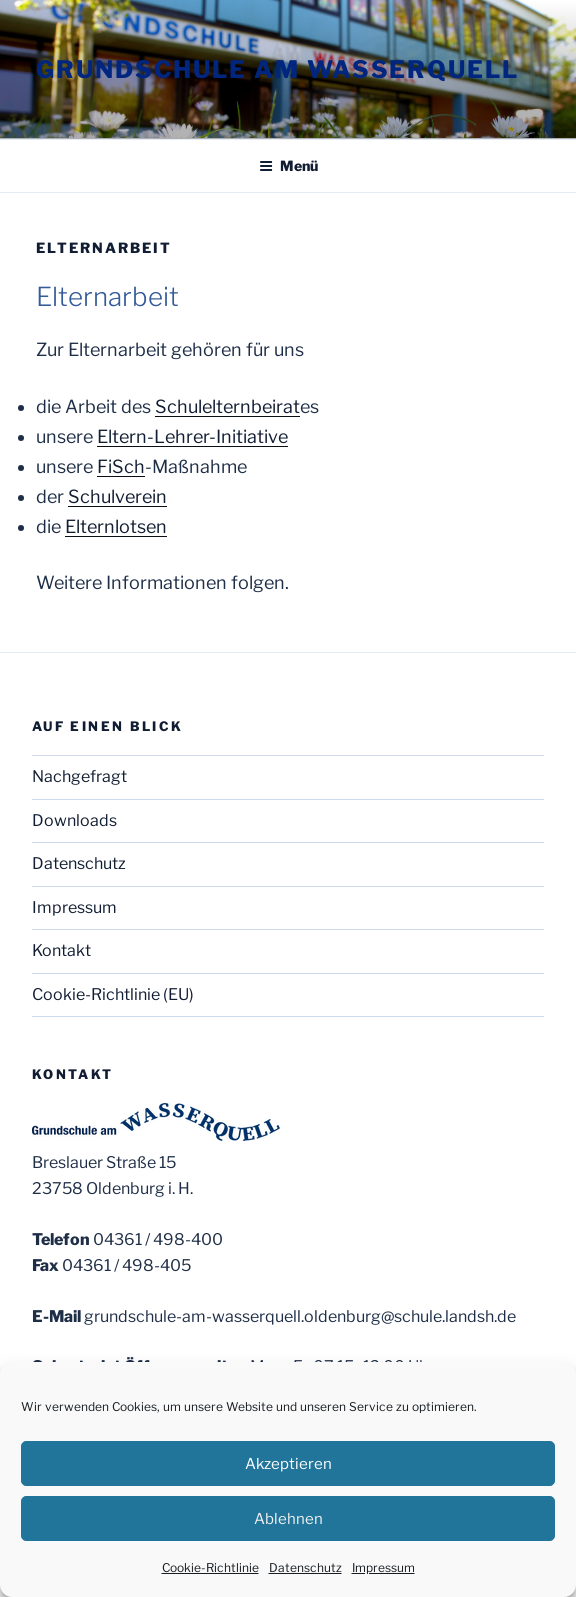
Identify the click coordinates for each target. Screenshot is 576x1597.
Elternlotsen (116, 526)
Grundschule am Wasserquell (277, 69)
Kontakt (61, 950)
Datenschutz (305, 1567)
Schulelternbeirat (227, 406)
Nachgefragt (79, 776)
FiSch (121, 466)
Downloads (74, 820)
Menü (288, 165)
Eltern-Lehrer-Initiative (192, 436)
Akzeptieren (288, 1464)
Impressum (383, 1567)
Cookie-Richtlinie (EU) (113, 994)
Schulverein (117, 496)
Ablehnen (288, 1519)
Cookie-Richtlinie (210, 1567)
